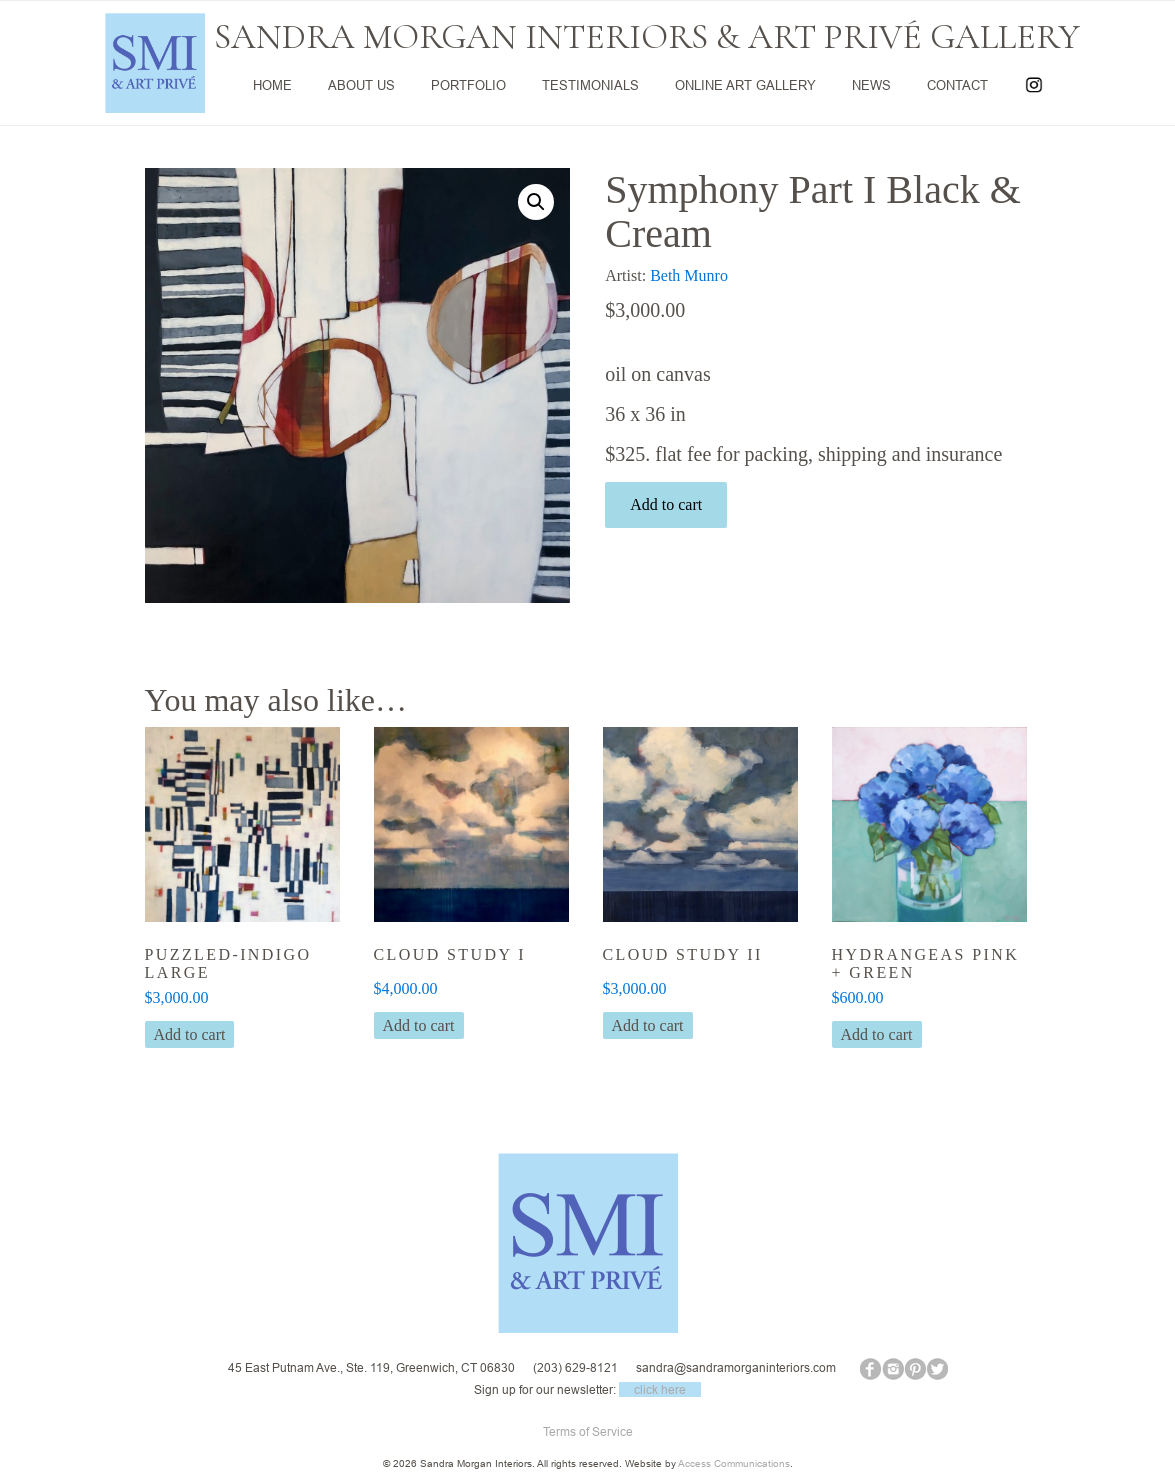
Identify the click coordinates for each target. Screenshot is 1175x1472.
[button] (536, 202)
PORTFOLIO (468, 85)
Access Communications (734, 1463)
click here (660, 1389)
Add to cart (666, 504)
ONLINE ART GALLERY (745, 85)
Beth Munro (689, 275)
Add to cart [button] (190, 1034)
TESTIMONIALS (590, 85)
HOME (272, 85)
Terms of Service (588, 1431)
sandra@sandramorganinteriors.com (736, 1367)
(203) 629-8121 (575, 1367)
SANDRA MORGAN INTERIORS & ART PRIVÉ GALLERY (647, 37)
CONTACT (957, 85)
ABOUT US (361, 85)
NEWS (871, 85)
